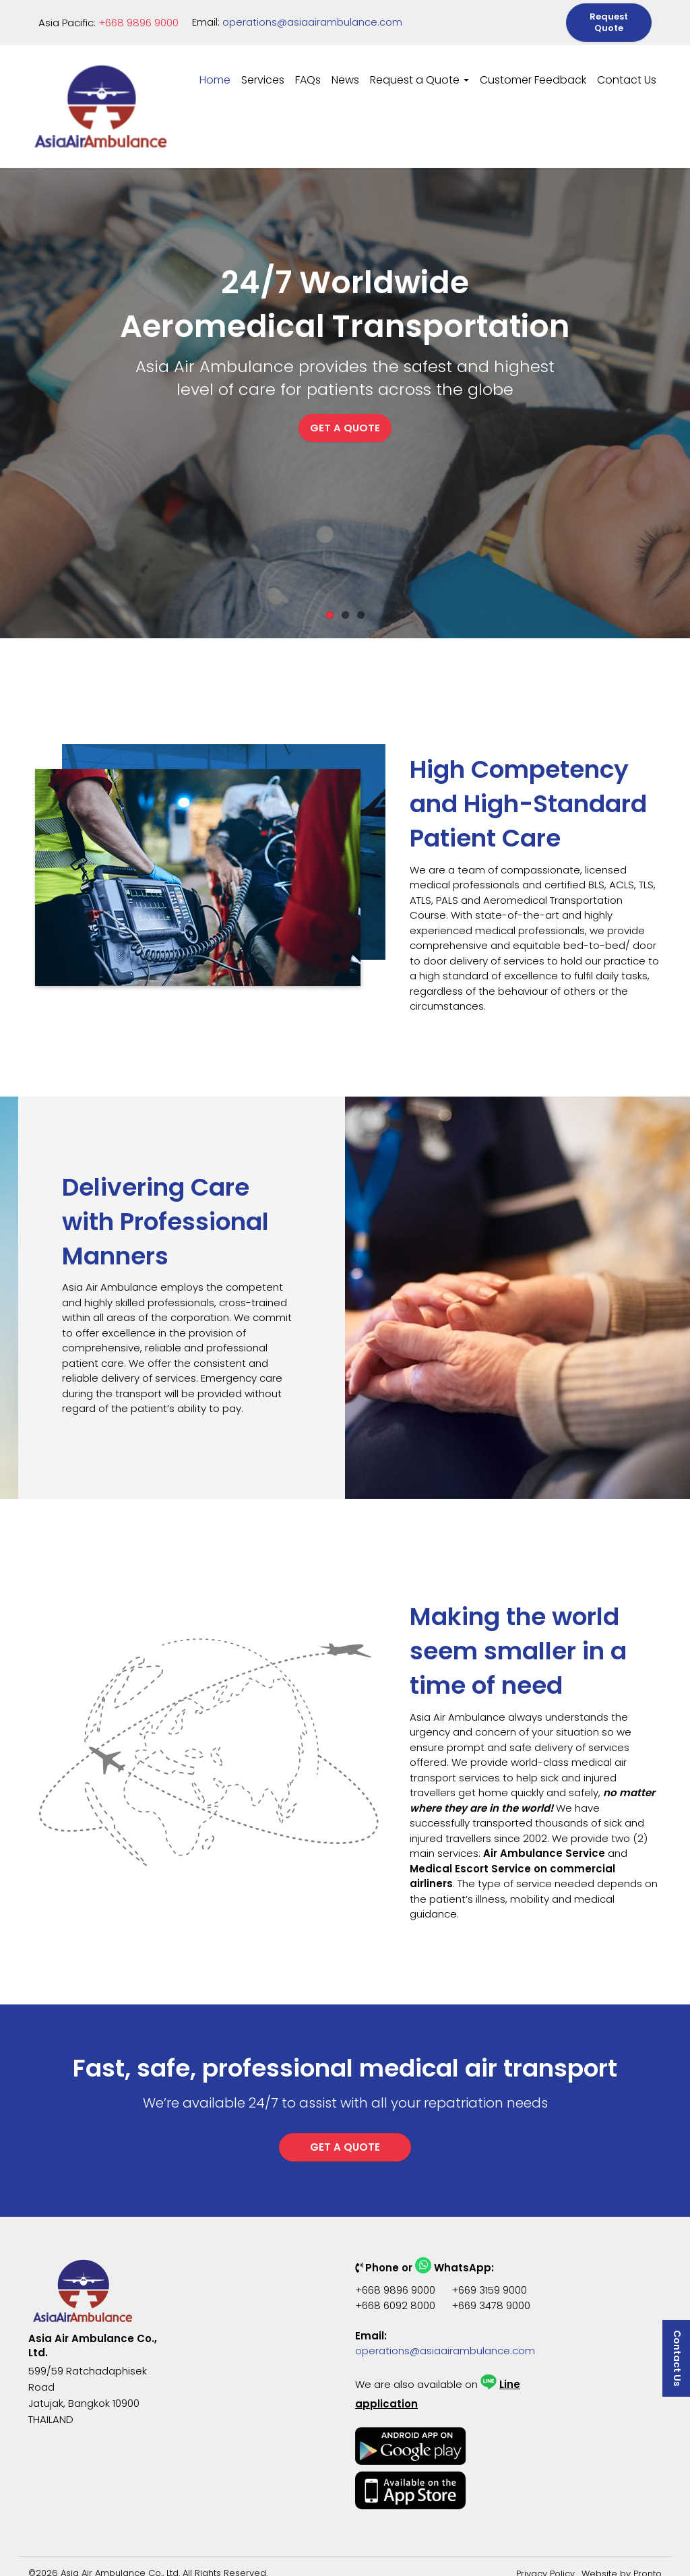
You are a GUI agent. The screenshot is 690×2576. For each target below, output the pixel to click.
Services (262, 67)
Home (214, 67)
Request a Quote (419, 67)
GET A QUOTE (345, 428)
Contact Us (626, 67)
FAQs (308, 67)
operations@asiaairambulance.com (312, 16)
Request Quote (609, 16)
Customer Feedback (533, 67)
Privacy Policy (545, 2562)
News (345, 67)
